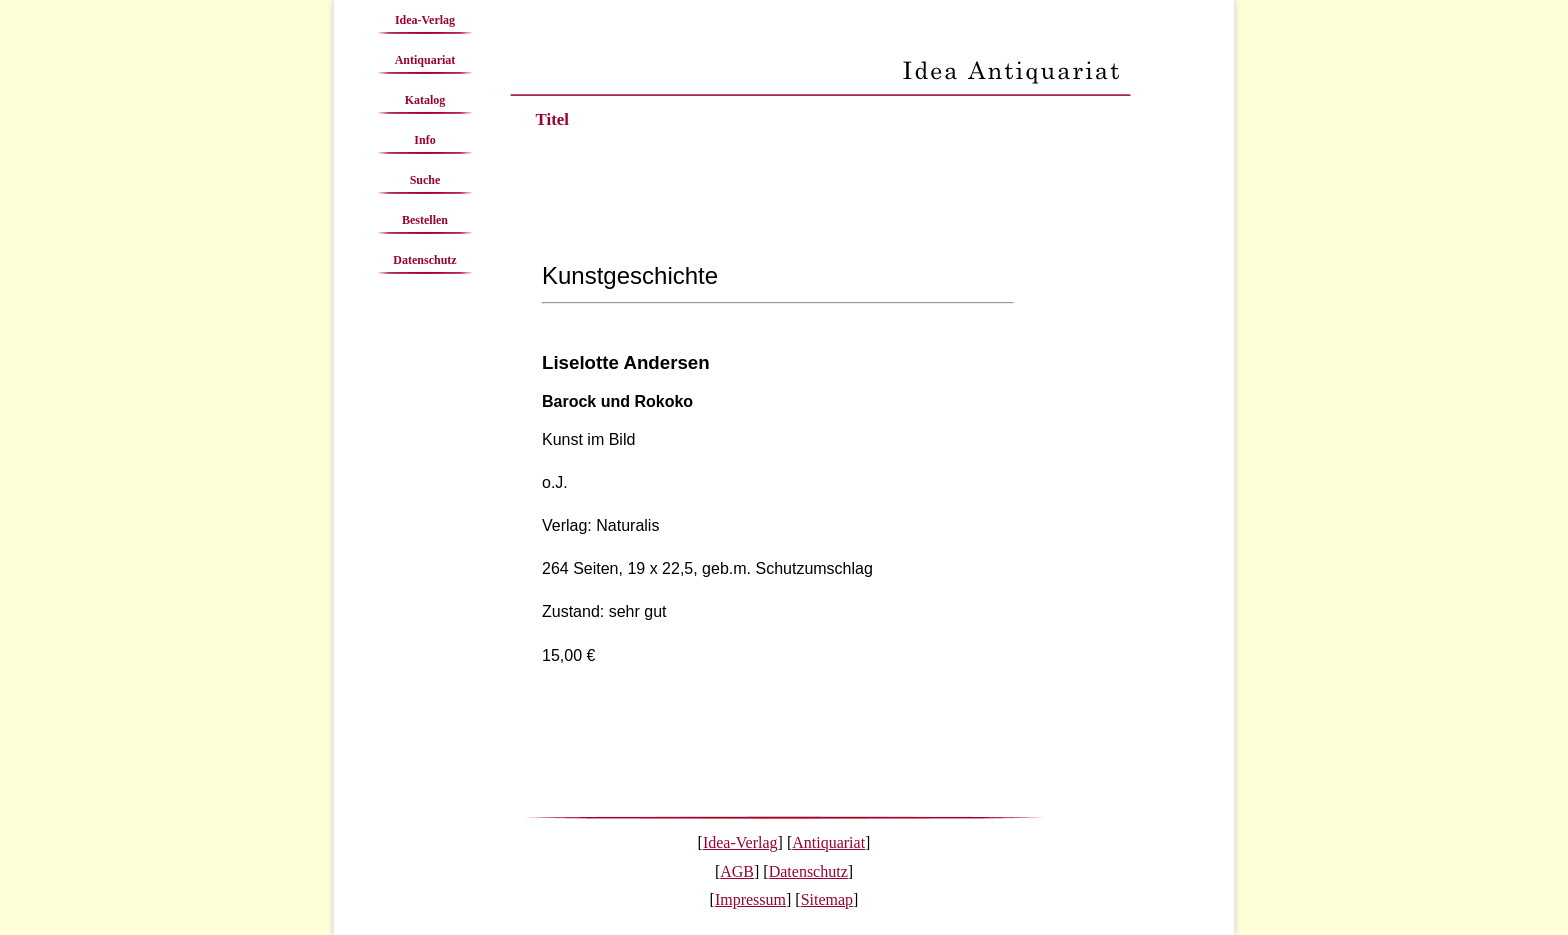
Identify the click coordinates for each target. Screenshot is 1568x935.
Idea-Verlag (425, 20)
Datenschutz (424, 260)
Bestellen (425, 220)
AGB (737, 871)
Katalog (425, 100)
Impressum (750, 899)
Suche (425, 180)
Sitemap (827, 899)
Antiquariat (425, 60)
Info (424, 140)
